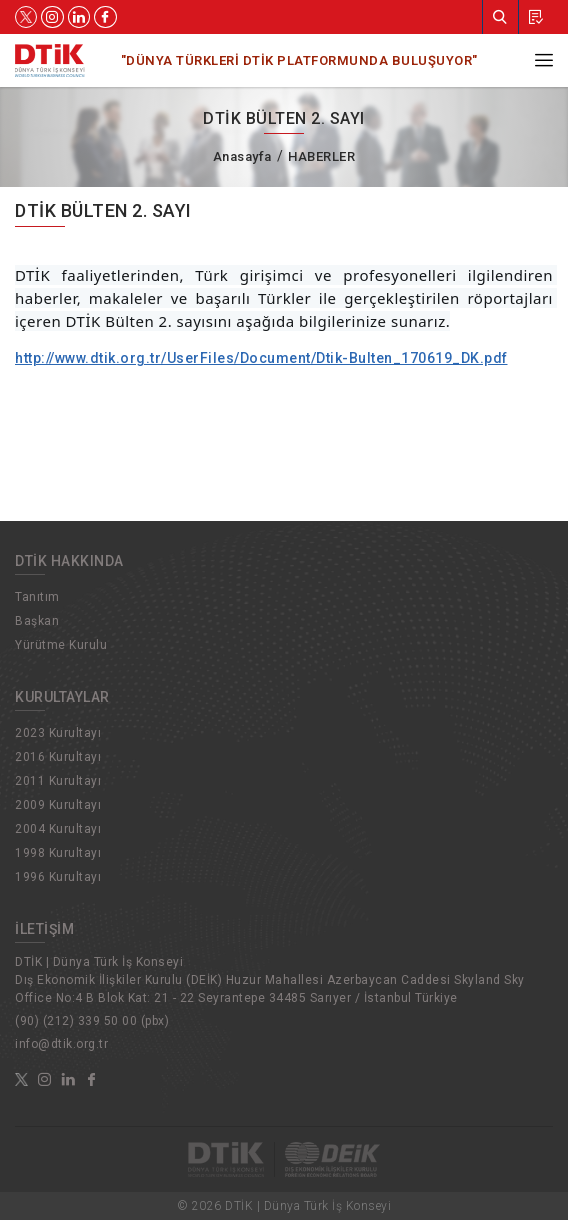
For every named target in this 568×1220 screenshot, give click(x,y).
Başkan (37, 621)
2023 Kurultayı (58, 733)
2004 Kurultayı (58, 829)
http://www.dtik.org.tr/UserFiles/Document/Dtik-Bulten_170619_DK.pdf (261, 358)
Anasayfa (242, 156)
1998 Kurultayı (58, 853)
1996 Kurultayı (58, 877)
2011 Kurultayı (58, 781)
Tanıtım (37, 597)
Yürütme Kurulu (61, 645)
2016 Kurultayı (58, 757)
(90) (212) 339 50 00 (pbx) (92, 1021)
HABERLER (321, 156)
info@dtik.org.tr (61, 1044)
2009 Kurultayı (58, 805)
